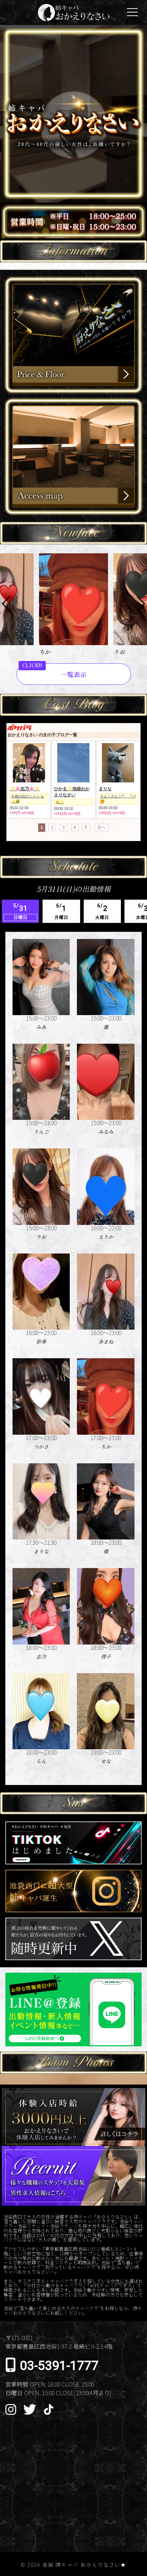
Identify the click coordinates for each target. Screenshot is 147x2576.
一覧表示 (74, 674)
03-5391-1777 (59, 2366)
